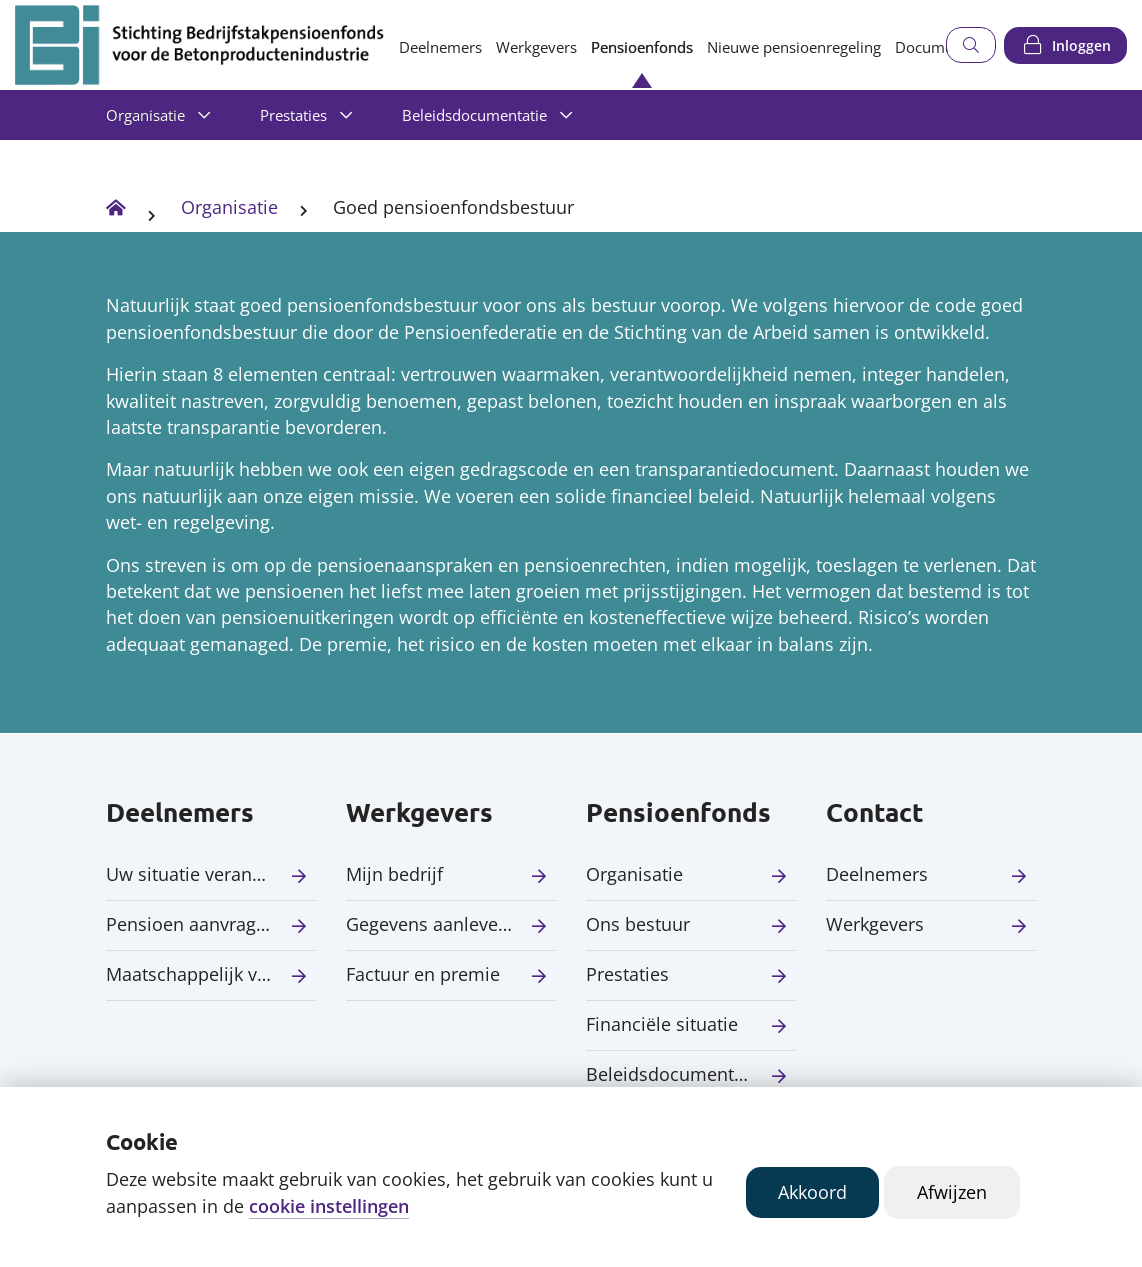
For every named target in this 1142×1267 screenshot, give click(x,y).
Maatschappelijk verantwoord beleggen (211, 974)
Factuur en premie (423, 974)
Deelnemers (440, 47)
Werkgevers (536, 47)
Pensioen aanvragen (191, 924)
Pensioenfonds (642, 47)
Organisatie (145, 115)
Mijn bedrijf (394, 874)
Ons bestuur (638, 924)
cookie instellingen (329, 1206)
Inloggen (1081, 45)
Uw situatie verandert (196, 874)
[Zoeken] (971, 45)
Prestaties (293, 115)
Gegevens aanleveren (436, 924)
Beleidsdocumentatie (474, 115)
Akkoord (812, 1192)
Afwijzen (952, 1192)
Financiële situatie (662, 1024)
